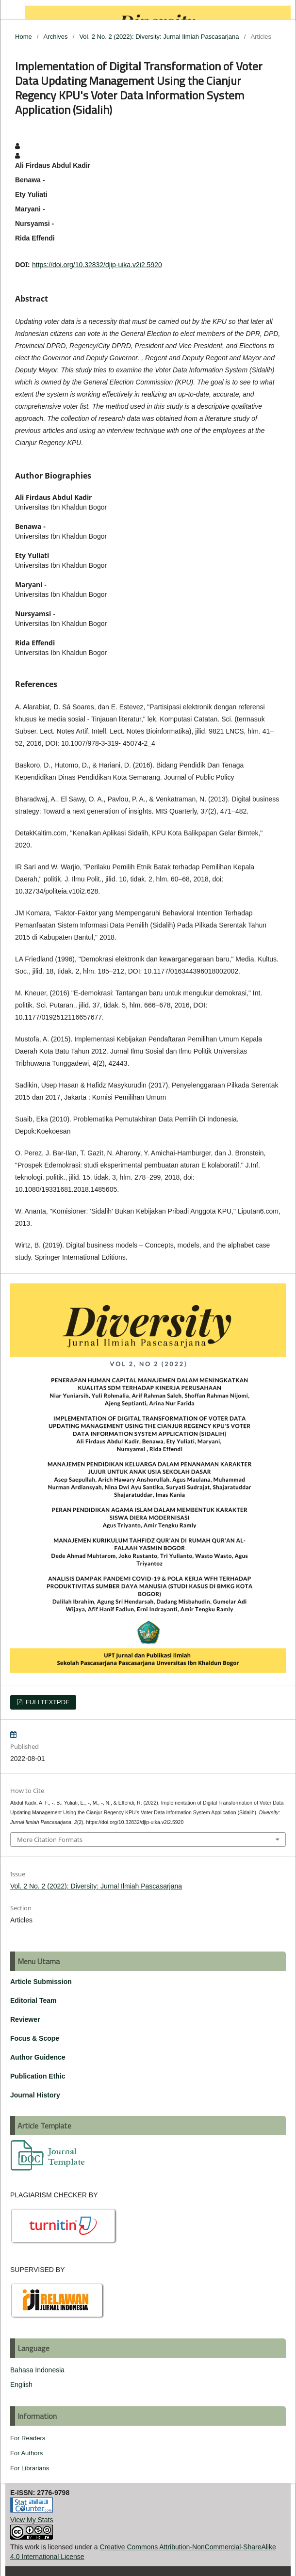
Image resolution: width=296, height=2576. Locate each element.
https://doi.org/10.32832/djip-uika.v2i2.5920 (97, 265)
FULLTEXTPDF (46, 1702)
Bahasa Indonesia (37, 2370)
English (21, 2384)
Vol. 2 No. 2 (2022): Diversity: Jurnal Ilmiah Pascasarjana (159, 36)
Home (23, 36)
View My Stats (31, 2520)
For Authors (26, 2453)
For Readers (27, 2438)
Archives (56, 36)
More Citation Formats (49, 1839)
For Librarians (29, 2468)
